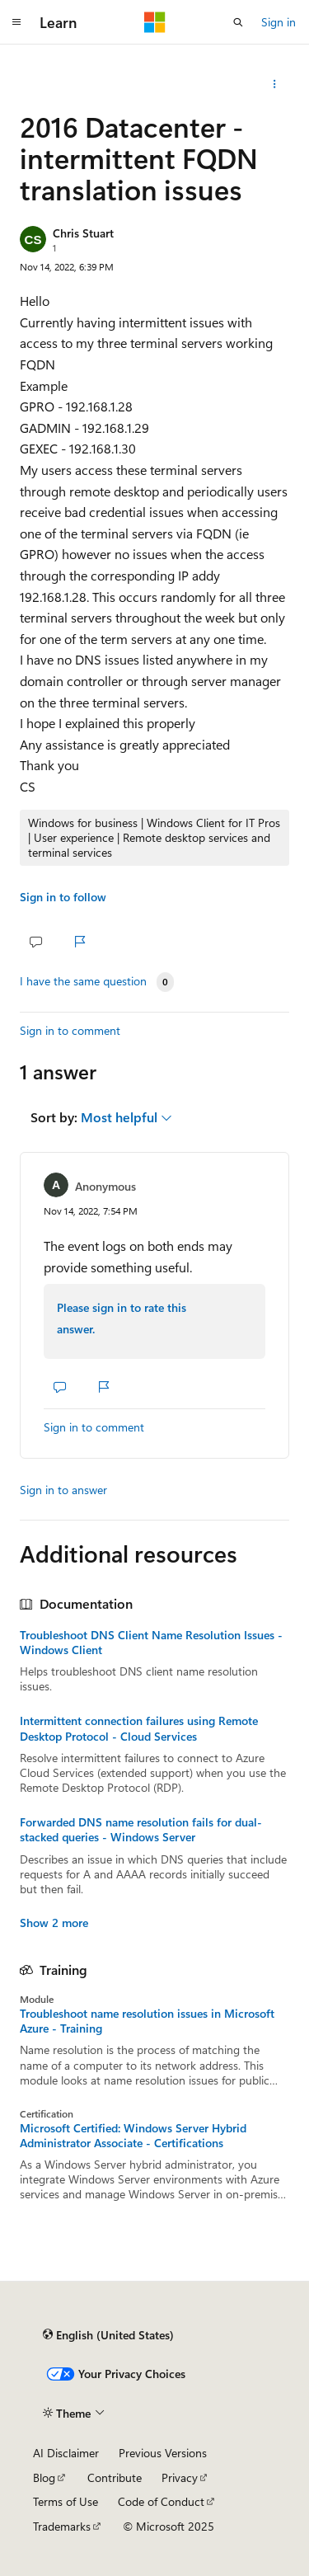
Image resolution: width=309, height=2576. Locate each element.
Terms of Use (65, 2501)
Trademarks (62, 2526)
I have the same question (83, 981)
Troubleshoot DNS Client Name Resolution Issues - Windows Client (151, 1642)
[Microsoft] (155, 22)
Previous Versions (163, 2453)
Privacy (180, 2477)
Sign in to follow (63, 897)
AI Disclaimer (66, 2453)
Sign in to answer (63, 1489)
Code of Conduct (161, 2501)
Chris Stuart (83, 233)
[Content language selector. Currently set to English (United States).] (108, 2334)
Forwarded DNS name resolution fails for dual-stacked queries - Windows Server (141, 1830)
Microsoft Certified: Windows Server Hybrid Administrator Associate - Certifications (133, 2136)
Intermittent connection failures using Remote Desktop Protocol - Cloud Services (139, 1728)
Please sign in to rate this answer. (121, 1318)
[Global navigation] (16, 22)
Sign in (278, 22)
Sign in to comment (70, 1030)
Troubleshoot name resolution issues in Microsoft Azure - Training (147, 2021)
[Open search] (238, 22)
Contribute (114, 2477)
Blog (44, 2477)
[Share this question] (274, 84)
